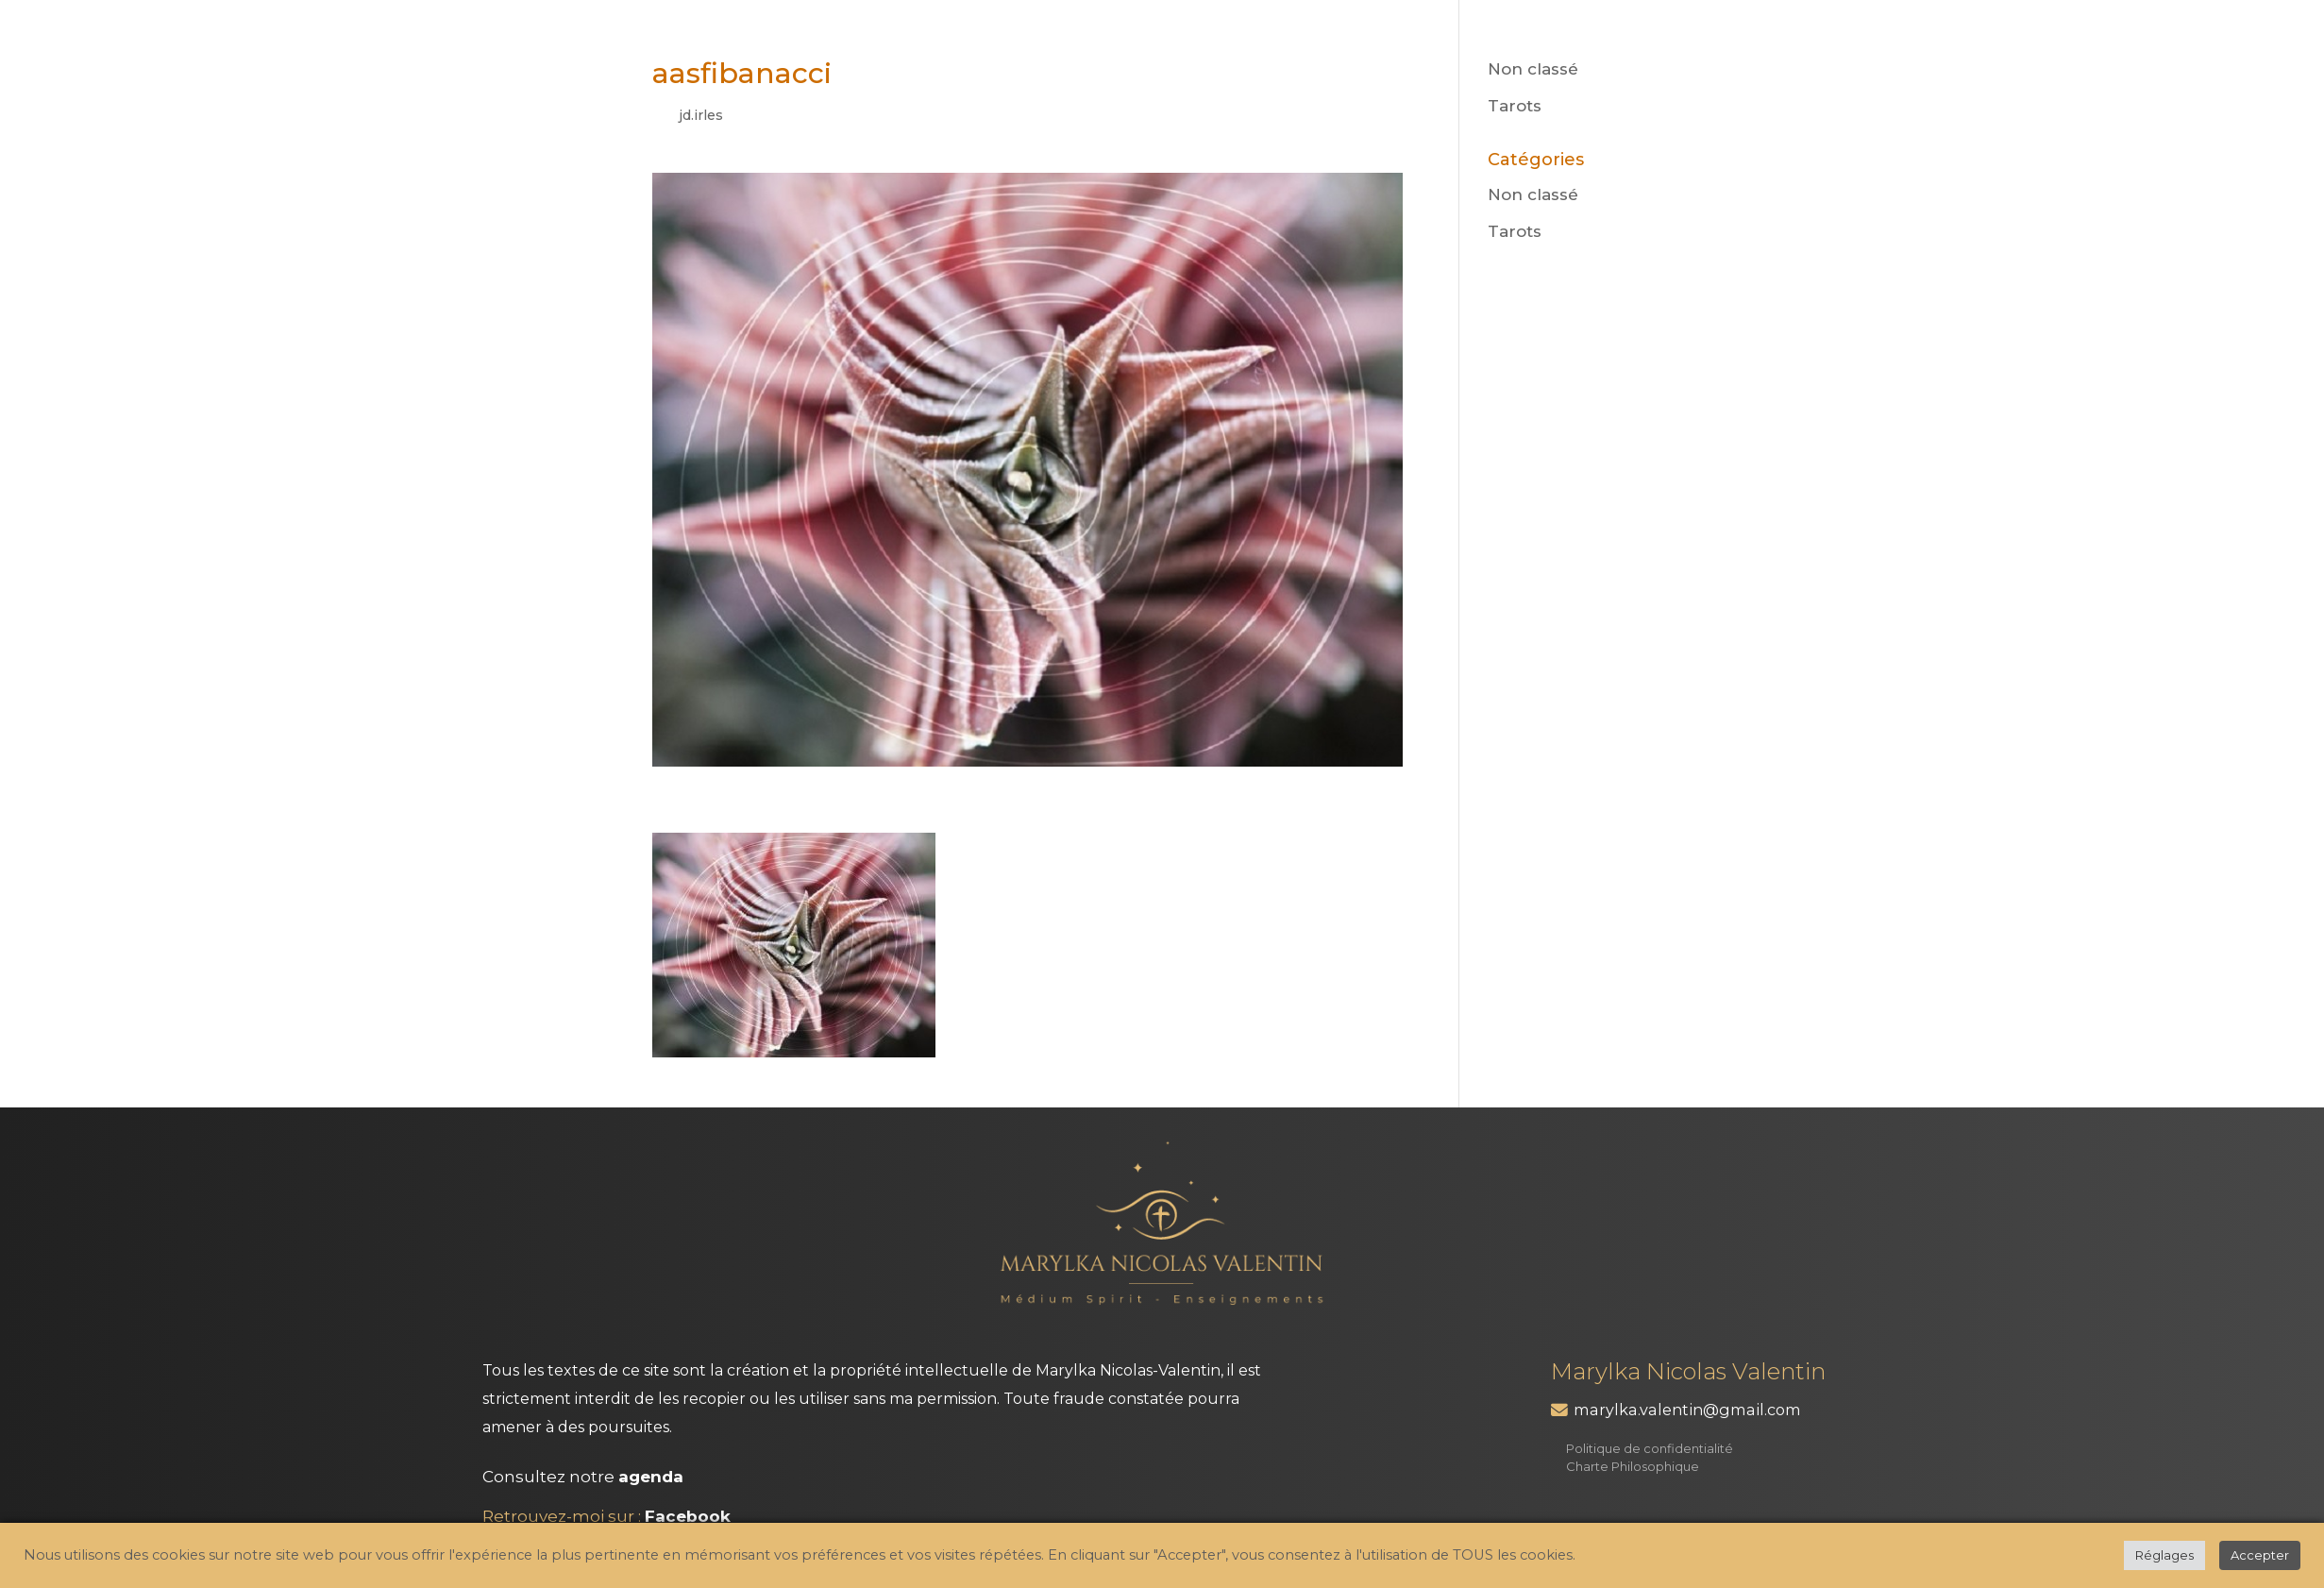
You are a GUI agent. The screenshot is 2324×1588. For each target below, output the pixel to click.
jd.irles (701, 115)
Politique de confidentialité (1649, 1448)
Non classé (1533, 68)
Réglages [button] (2164, 1555)
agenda (650, 1476)
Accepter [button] (2260, 1555)
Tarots (1514, 105)
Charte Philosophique (1632, 1466)
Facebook (688, 1516)
